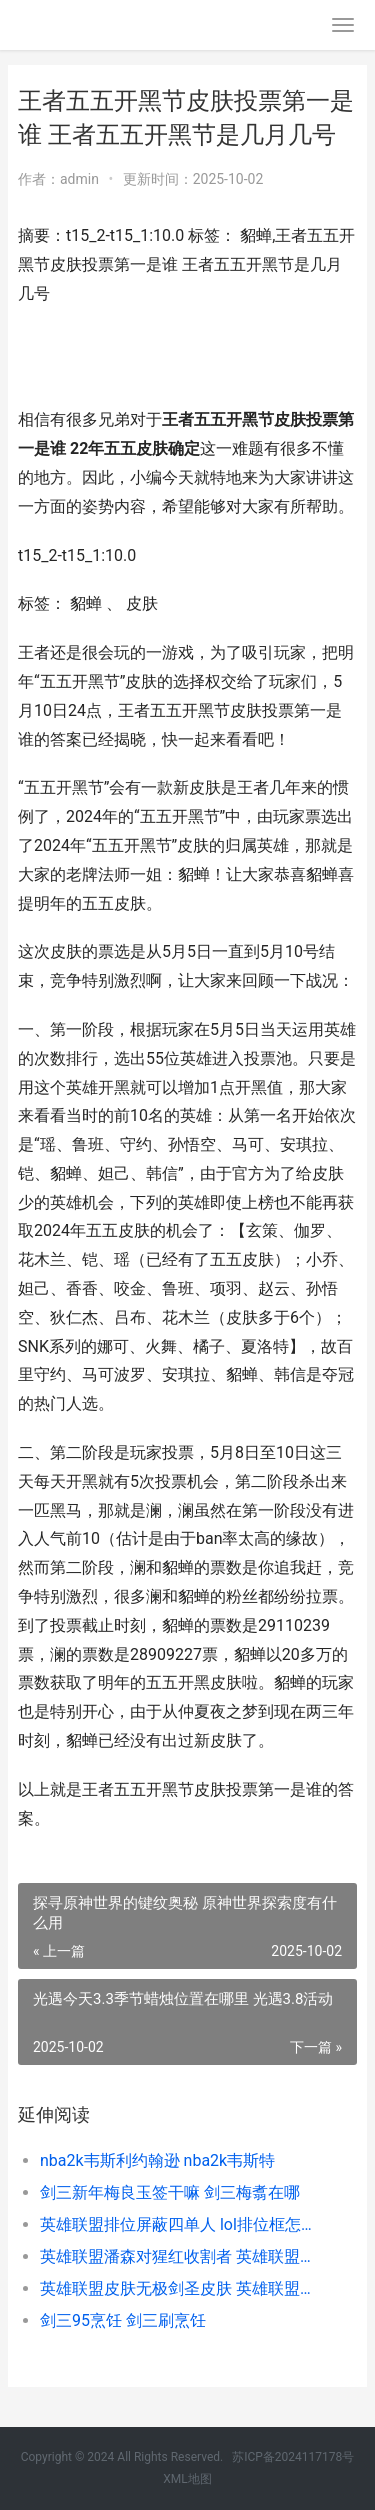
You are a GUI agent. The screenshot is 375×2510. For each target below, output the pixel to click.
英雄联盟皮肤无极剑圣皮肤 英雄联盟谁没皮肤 (182, 2288)
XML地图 (187, 2479)
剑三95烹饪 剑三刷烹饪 (123, 2320)
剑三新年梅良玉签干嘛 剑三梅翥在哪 (170, 2192)
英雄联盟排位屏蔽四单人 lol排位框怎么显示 (182, 2224)
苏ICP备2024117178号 (293, 2457)
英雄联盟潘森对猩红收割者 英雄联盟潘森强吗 (182, 2256)
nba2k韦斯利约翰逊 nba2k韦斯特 (157, 2160)
